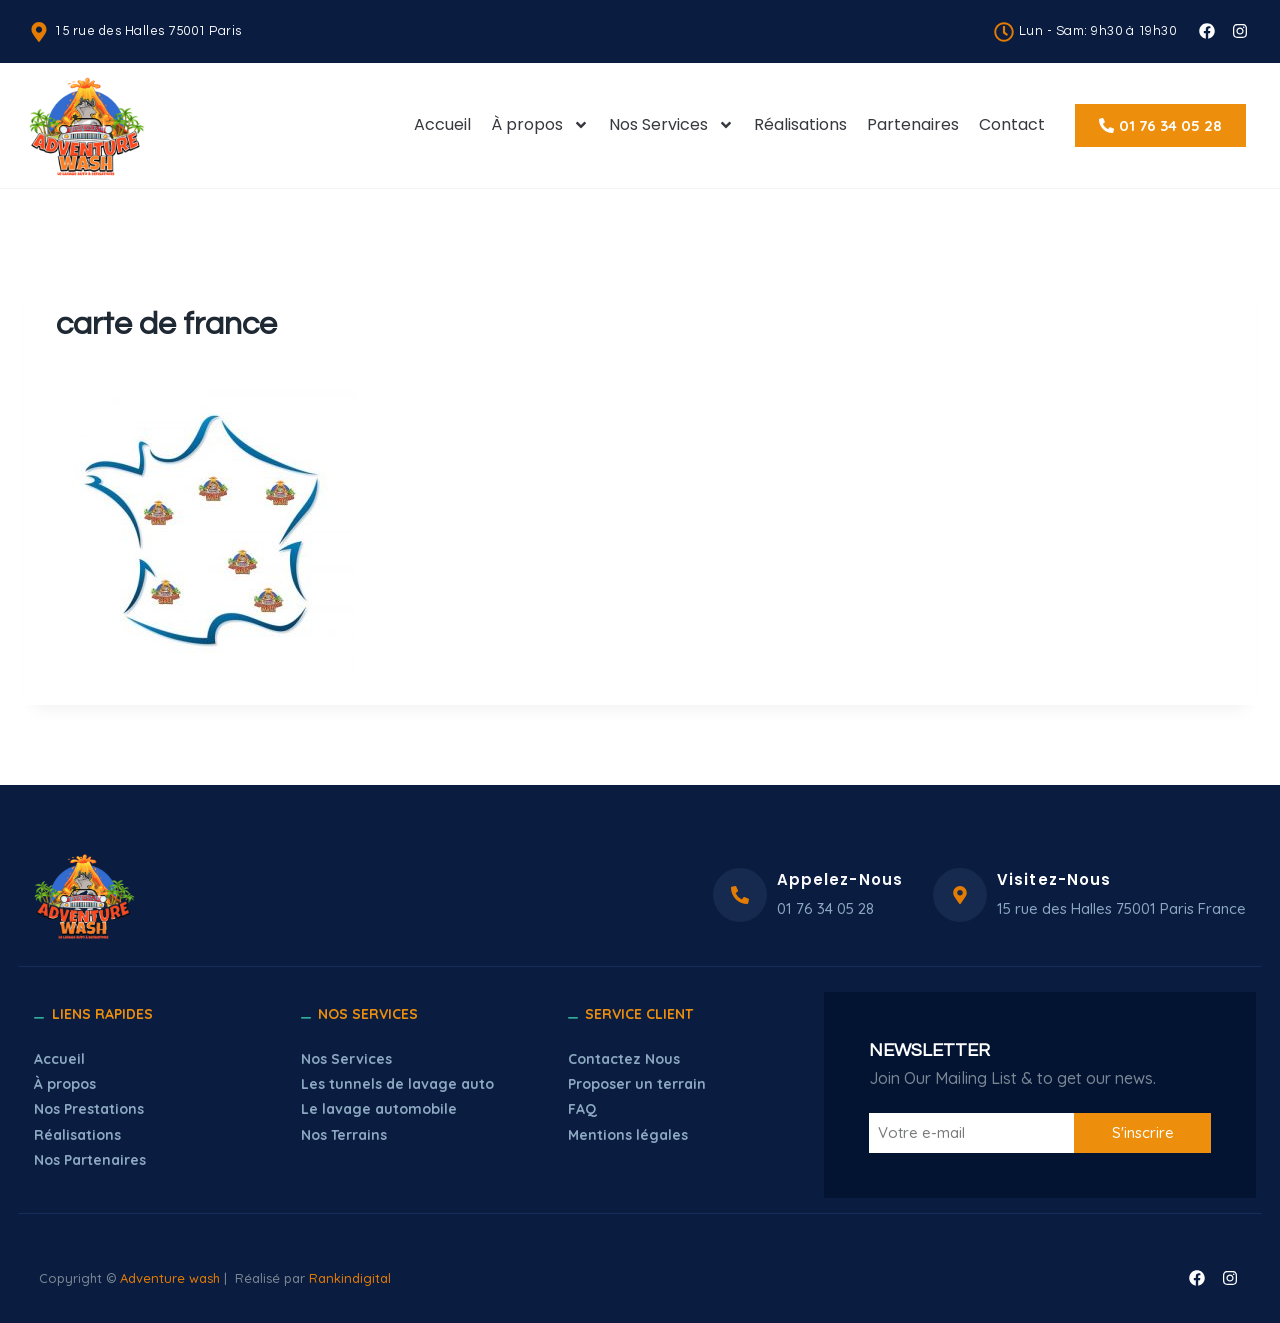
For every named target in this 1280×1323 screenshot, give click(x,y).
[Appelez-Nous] (740, 895)
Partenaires (913, 124)
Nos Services (671, 125)
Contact (1012, 124)
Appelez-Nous (840, 879)
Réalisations (800, 124)
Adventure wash (170, 1278)
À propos (540, 125)
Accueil (442, 124)
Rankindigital (350, 1278)
